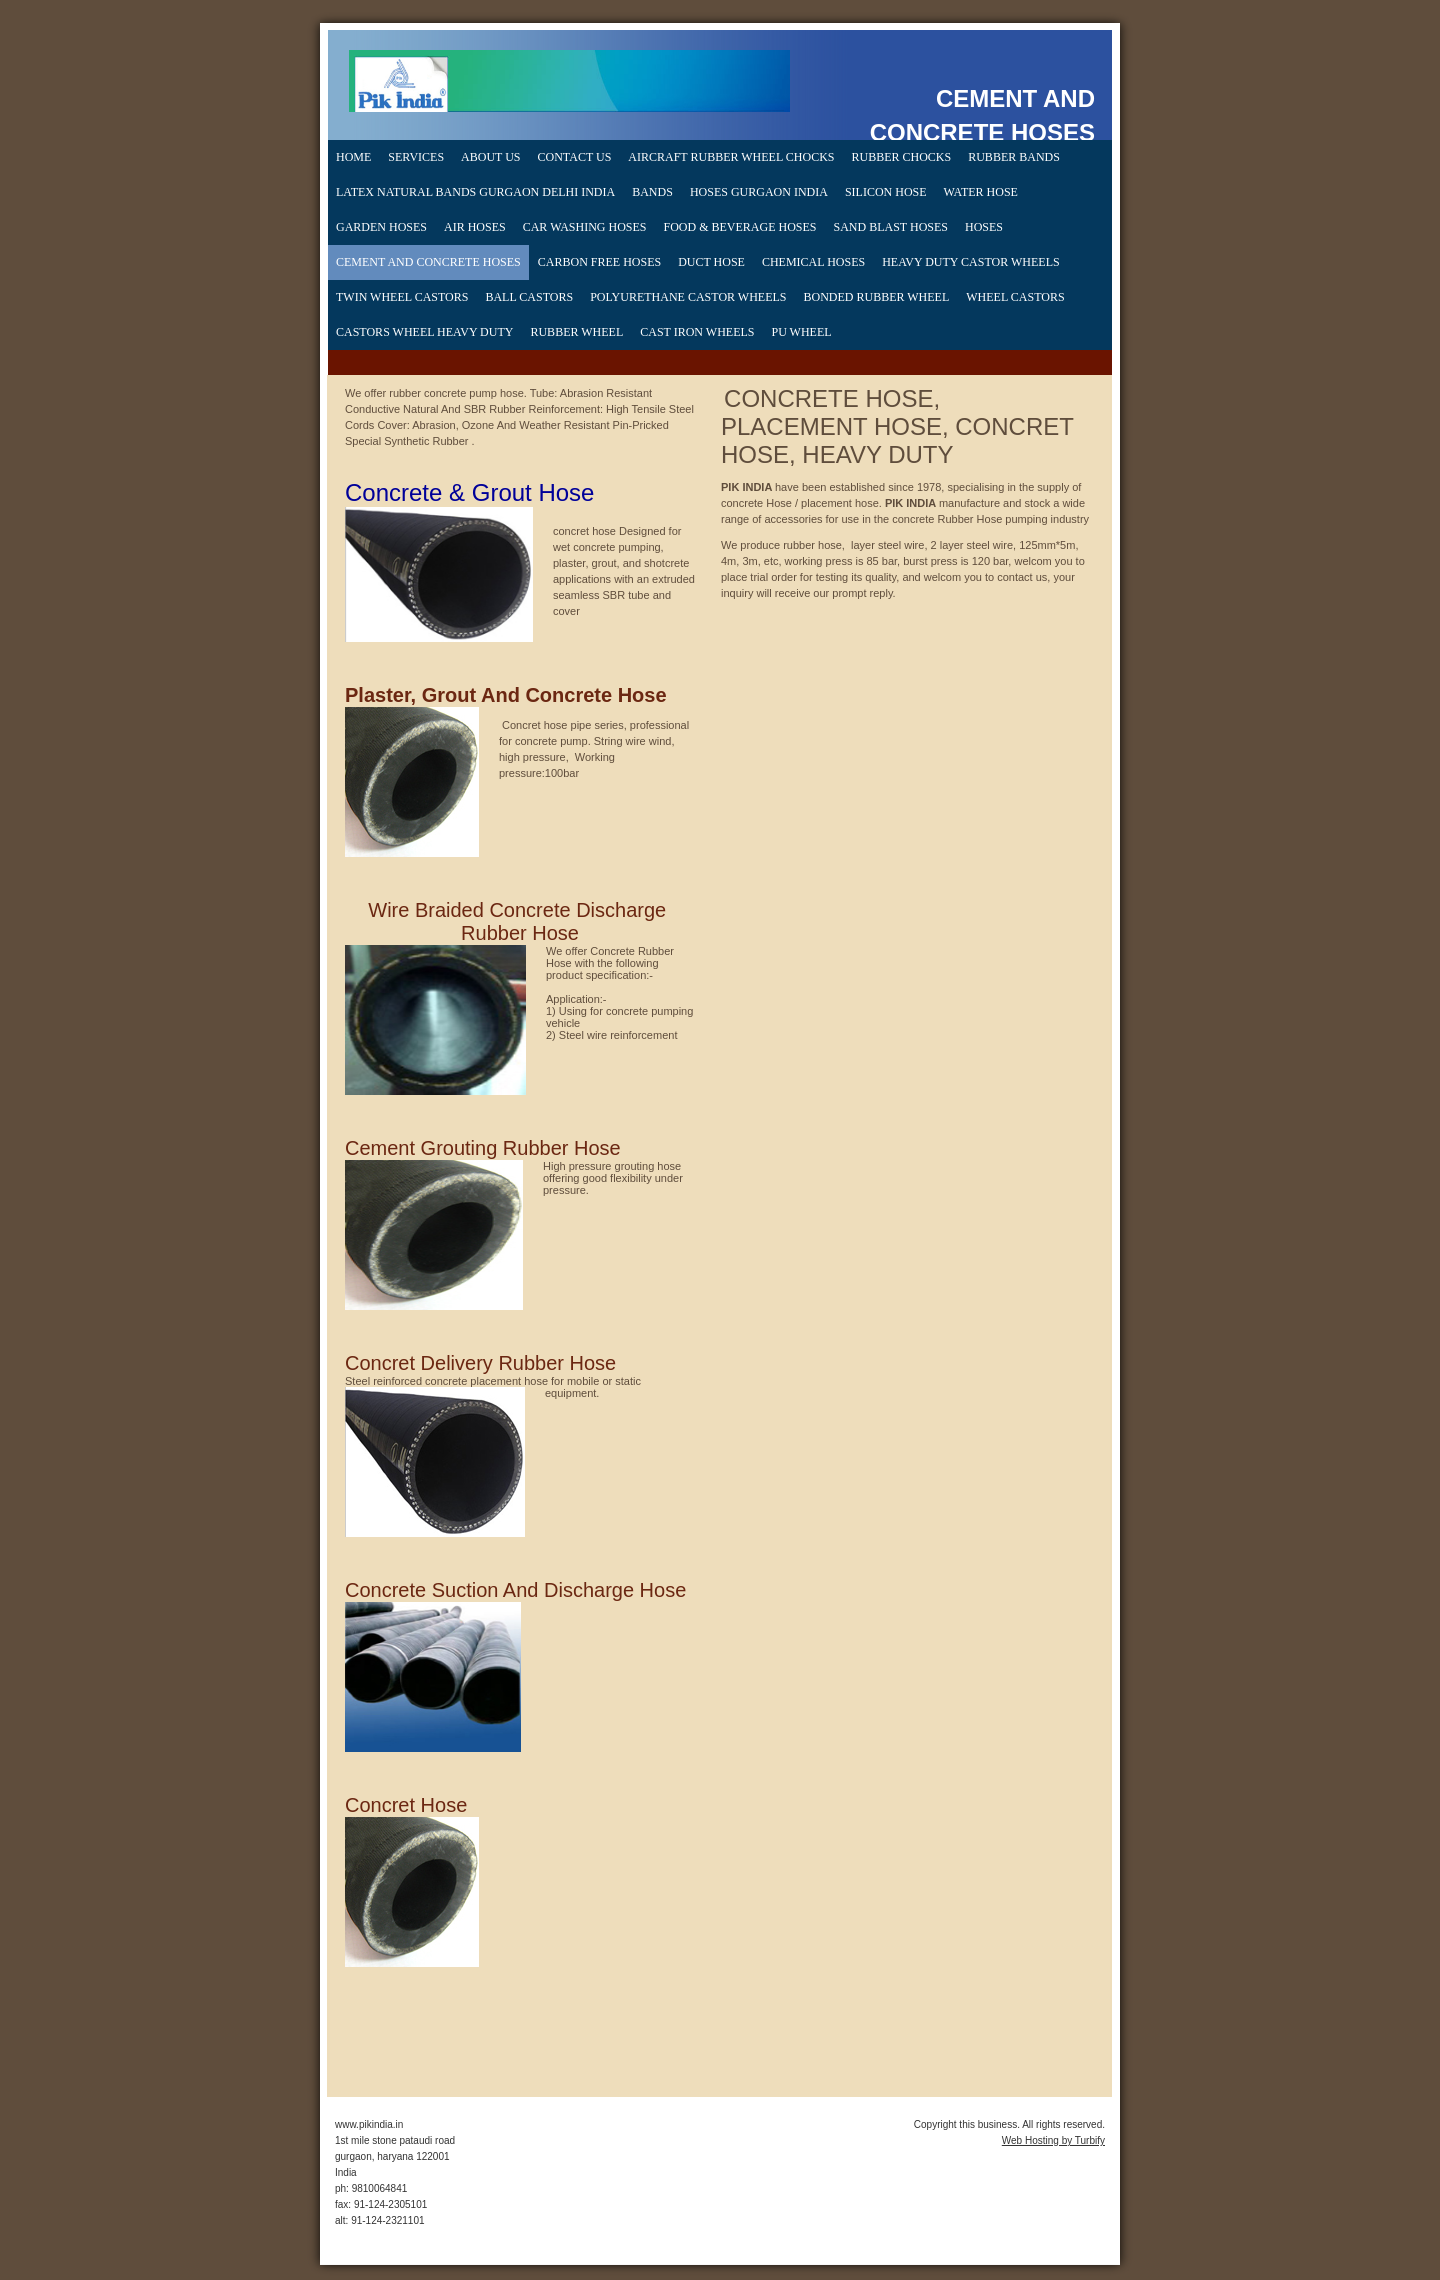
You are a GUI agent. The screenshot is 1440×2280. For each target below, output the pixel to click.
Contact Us (575, 157)
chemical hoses (813, 262)
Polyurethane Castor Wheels (688, 297)
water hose (981, 192)
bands (652, 192)
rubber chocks (902, 157)
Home (353, 157)
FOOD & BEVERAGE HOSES (740, 227)
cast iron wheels (697, 332)
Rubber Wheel (576, 332)
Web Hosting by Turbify (1053, 2140)
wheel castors (1015, 297)
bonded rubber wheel (877, 297)
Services (416, 157)
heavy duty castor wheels (970, 262)
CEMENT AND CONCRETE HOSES (428, 262)
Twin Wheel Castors (402, 297)
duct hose (711, 262)
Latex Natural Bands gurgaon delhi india (475, 192)
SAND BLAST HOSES (891, 227)
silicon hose (886, 192)
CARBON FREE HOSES (599, 262)
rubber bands (1014, 157)
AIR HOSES (475, 227)
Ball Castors (529, 297)
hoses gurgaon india (759, 192)
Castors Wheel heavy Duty (424, 332)
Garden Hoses (381, 227)
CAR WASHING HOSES (585, 227)
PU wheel (801, 332)
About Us (490, 157)
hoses (984, 227)
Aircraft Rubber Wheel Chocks (731, 157)
